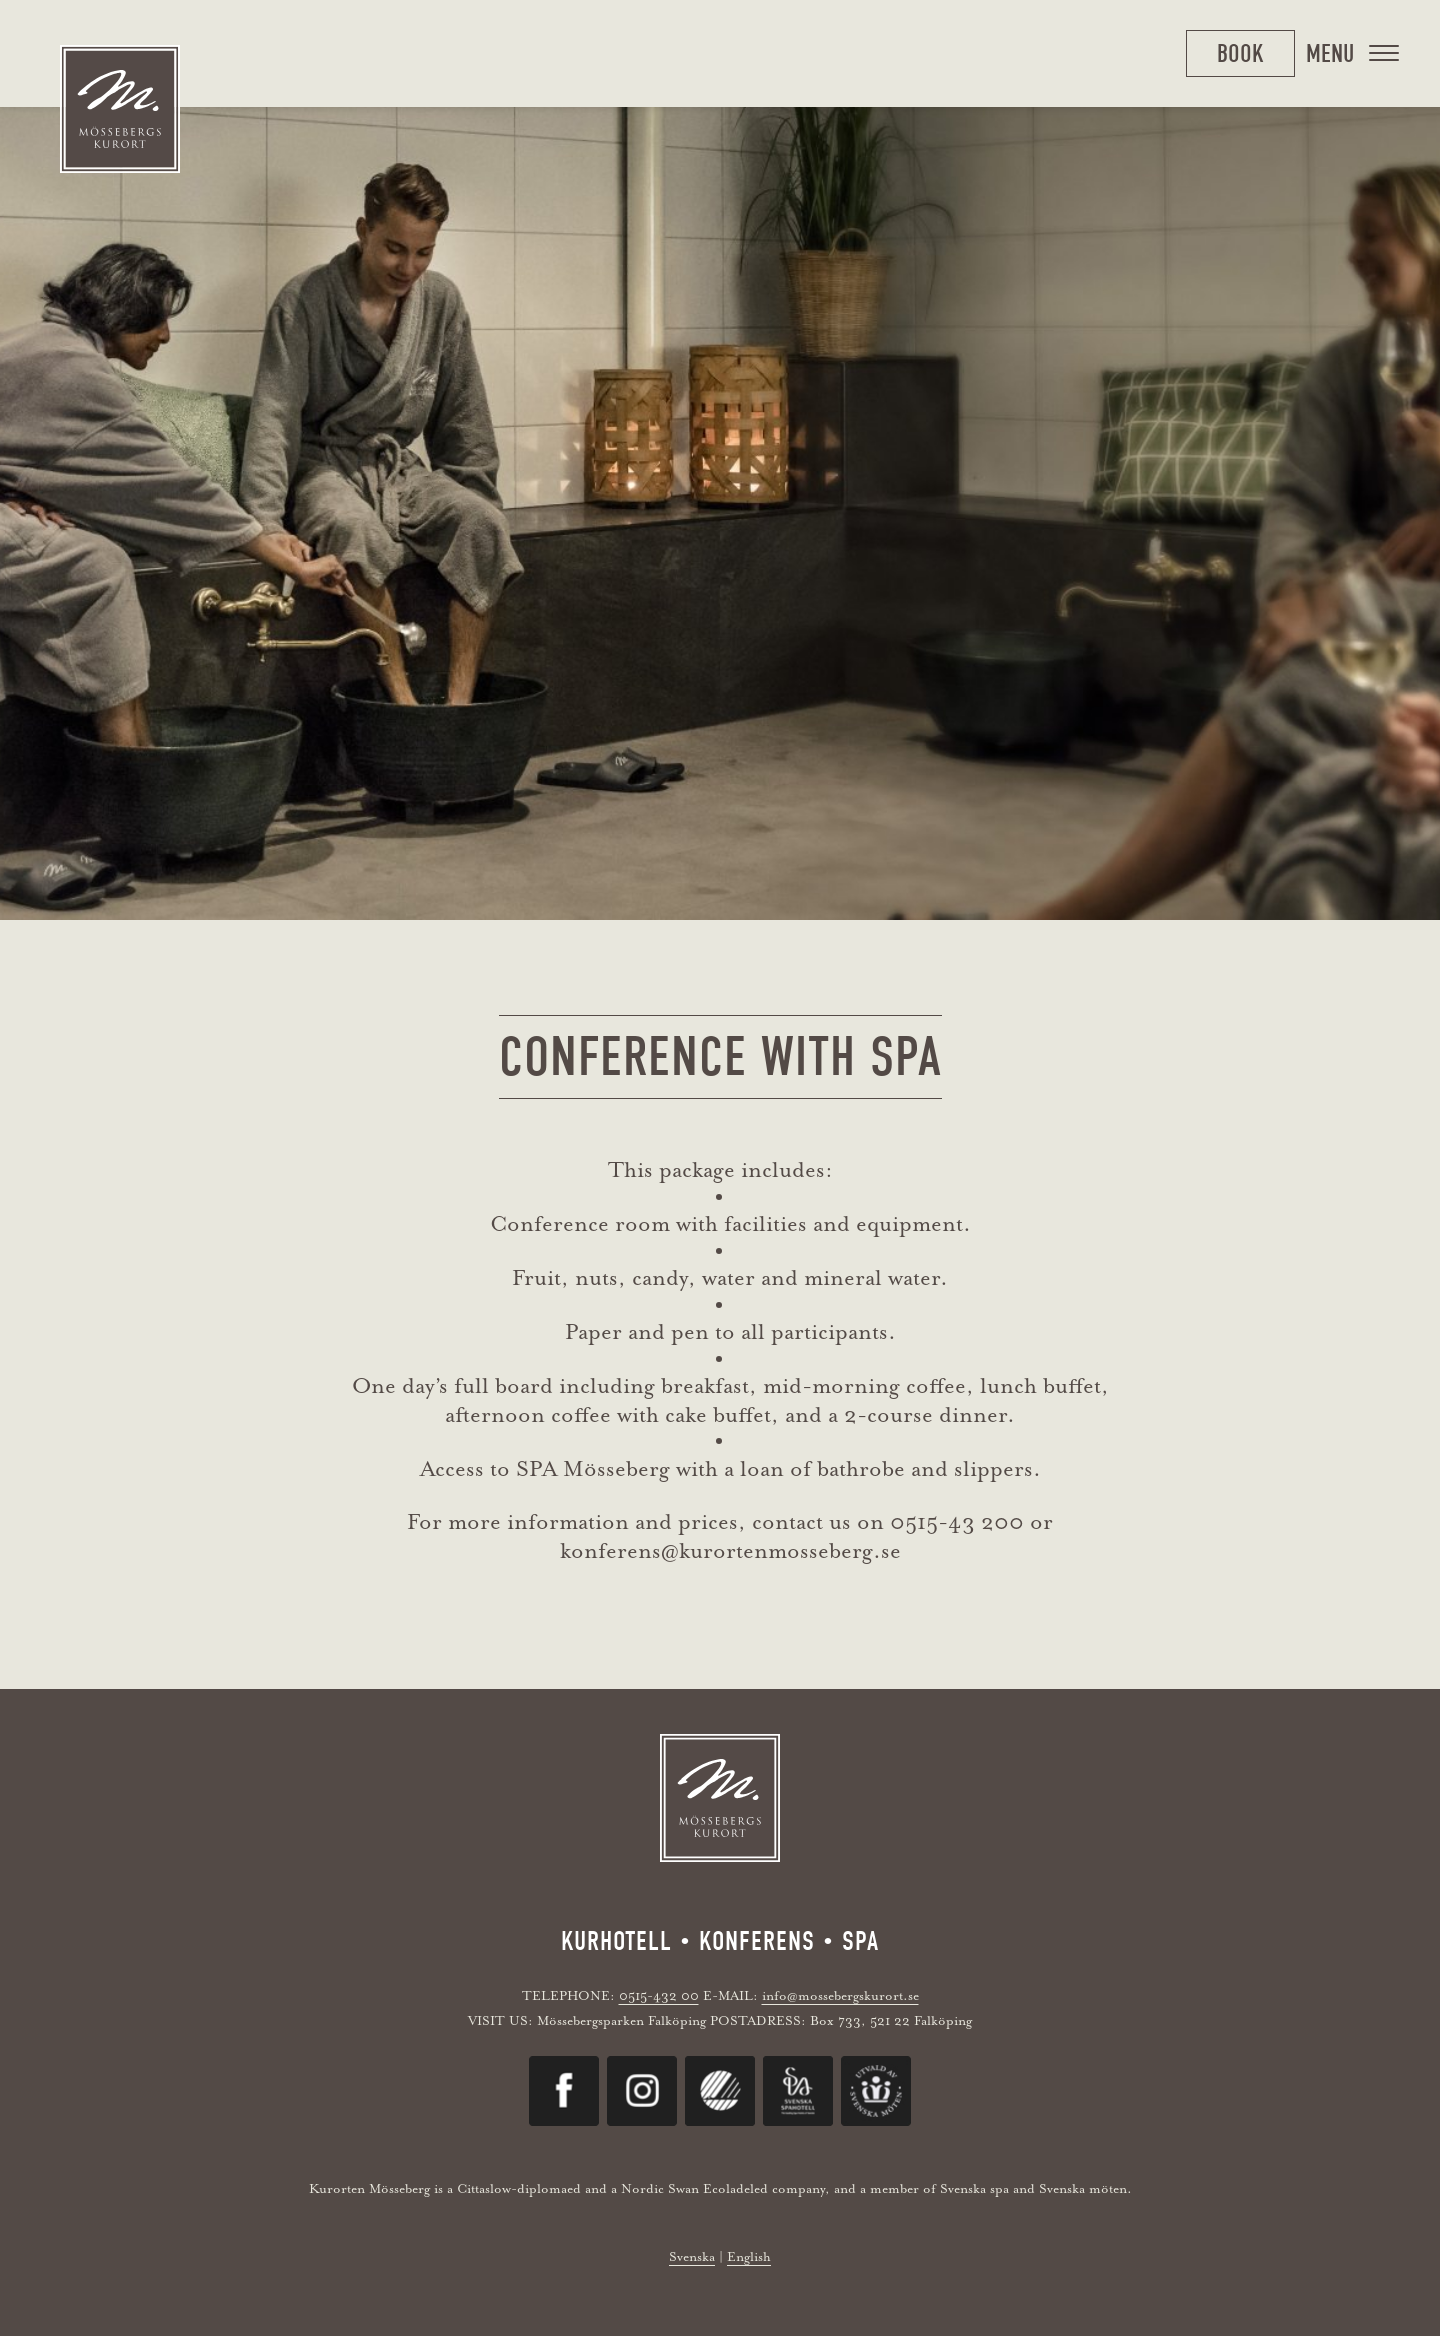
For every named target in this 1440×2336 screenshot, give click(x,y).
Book (1240, 53)
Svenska (692, 2256)
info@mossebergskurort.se (840, 1995)
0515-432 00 (659, 1995)
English (749, 2256)
